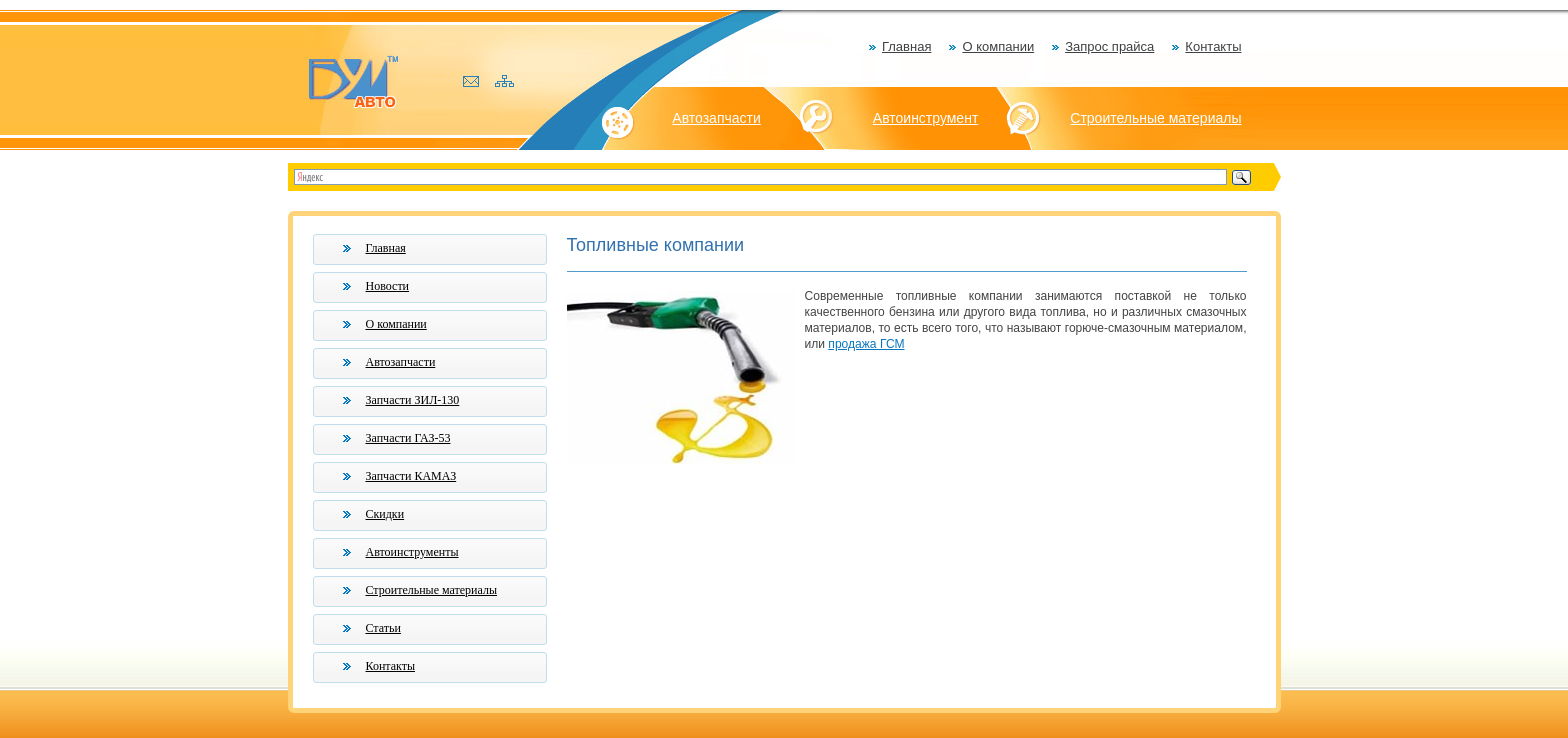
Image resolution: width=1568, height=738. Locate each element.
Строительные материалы (1155, 118)
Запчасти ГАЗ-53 (408, 438)
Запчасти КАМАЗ (411, 476)
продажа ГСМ (866, 344)
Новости (388, 286)
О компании (998, 46)
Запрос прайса (1109, 46)
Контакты (1213, 46)
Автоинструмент (926, 118)
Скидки (385, 514)
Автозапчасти (716, 118)
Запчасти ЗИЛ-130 (413, 400)
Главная (906, 46)
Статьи (383, 628)
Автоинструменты (412, 552)
